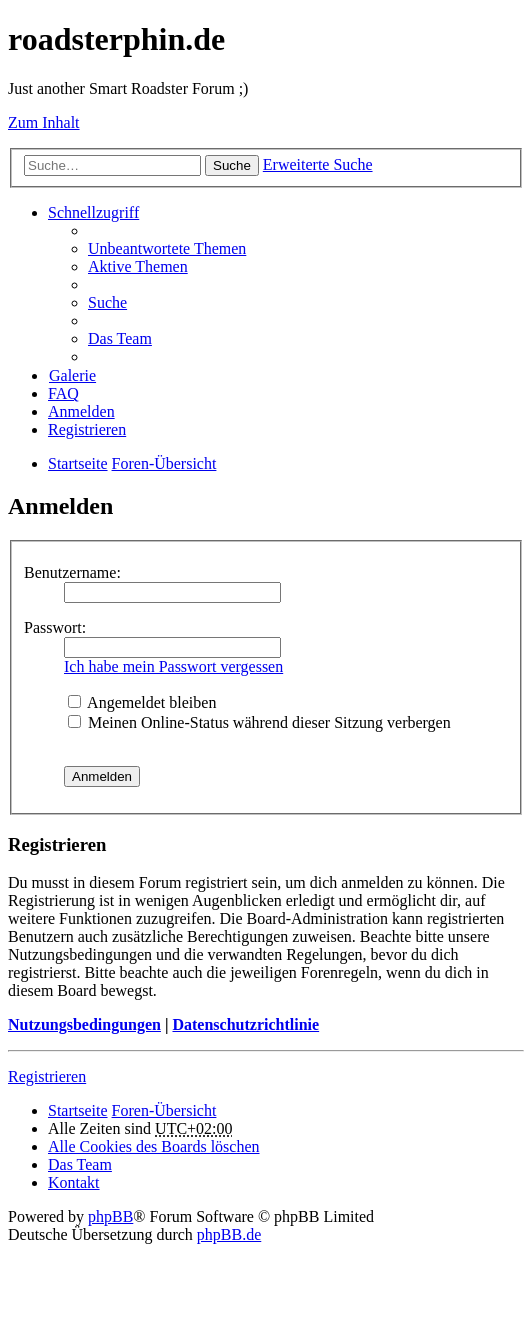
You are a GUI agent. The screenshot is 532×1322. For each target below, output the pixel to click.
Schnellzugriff (93, 212)
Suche (232, 165)
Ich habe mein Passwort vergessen (173, 666)
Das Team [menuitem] (120, 338)
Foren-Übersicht (164, 1110)
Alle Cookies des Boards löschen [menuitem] (154, 1146)
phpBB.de (229, 1234)
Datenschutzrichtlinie (245, 1024)
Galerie (72, 375)
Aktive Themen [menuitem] (138, 266)
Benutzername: (72, 572)
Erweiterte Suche (318, 164)
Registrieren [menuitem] (87, 429)
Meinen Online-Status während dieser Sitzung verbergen (259, 722)
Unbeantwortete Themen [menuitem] (167, 248)
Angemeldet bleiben (142, 702)
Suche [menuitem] (107, 302)
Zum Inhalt (44, 122)
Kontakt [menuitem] (74, 1182)
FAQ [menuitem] (63, 393)
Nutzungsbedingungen (84, 1024)
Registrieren (47, 1076)
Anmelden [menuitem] (81, 411)
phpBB (110, 1216)
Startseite (78, 1110)
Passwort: (55, 627)
